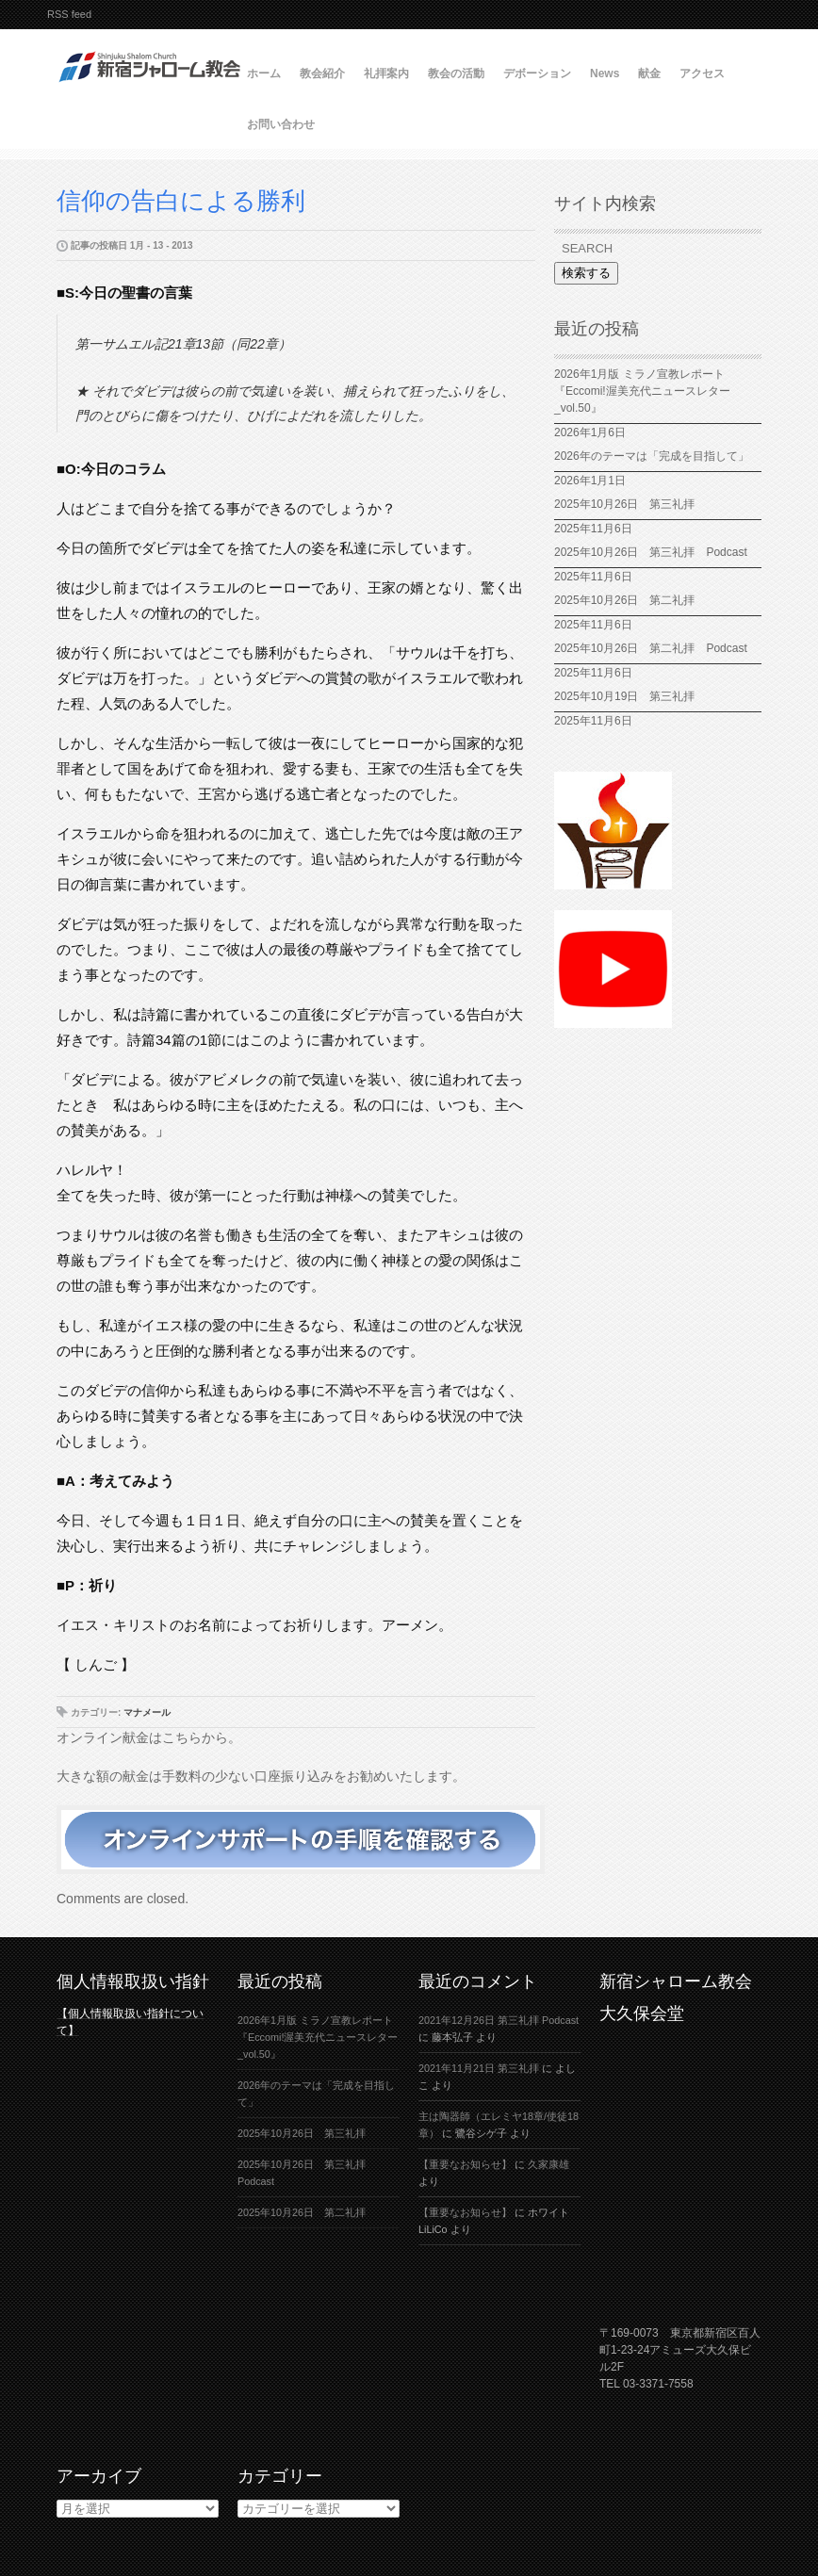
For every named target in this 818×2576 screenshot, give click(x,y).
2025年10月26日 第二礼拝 (624, 600)
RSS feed (69, 14)
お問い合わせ (281, 124)
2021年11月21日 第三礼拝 (478, 2068)
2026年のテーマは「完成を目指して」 (651, 456)
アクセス (702, 73)
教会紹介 (322, 73)
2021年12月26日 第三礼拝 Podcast (498, 2020)
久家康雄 (548, 2164)
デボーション (537, 73)
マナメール (147, 1712)
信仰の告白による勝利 (181, 201)
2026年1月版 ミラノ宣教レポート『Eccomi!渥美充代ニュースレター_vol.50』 (642, 391)
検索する (586, 273)
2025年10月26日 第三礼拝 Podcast (650, 552)
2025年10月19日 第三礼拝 (630, 696)
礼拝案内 (386, 73)
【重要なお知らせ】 (465, 2164)
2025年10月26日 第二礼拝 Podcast (650, 648)
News (604, 73)
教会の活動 (456, 73)
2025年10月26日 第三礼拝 (624, 504)
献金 (649, 73)
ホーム (264, 73)
